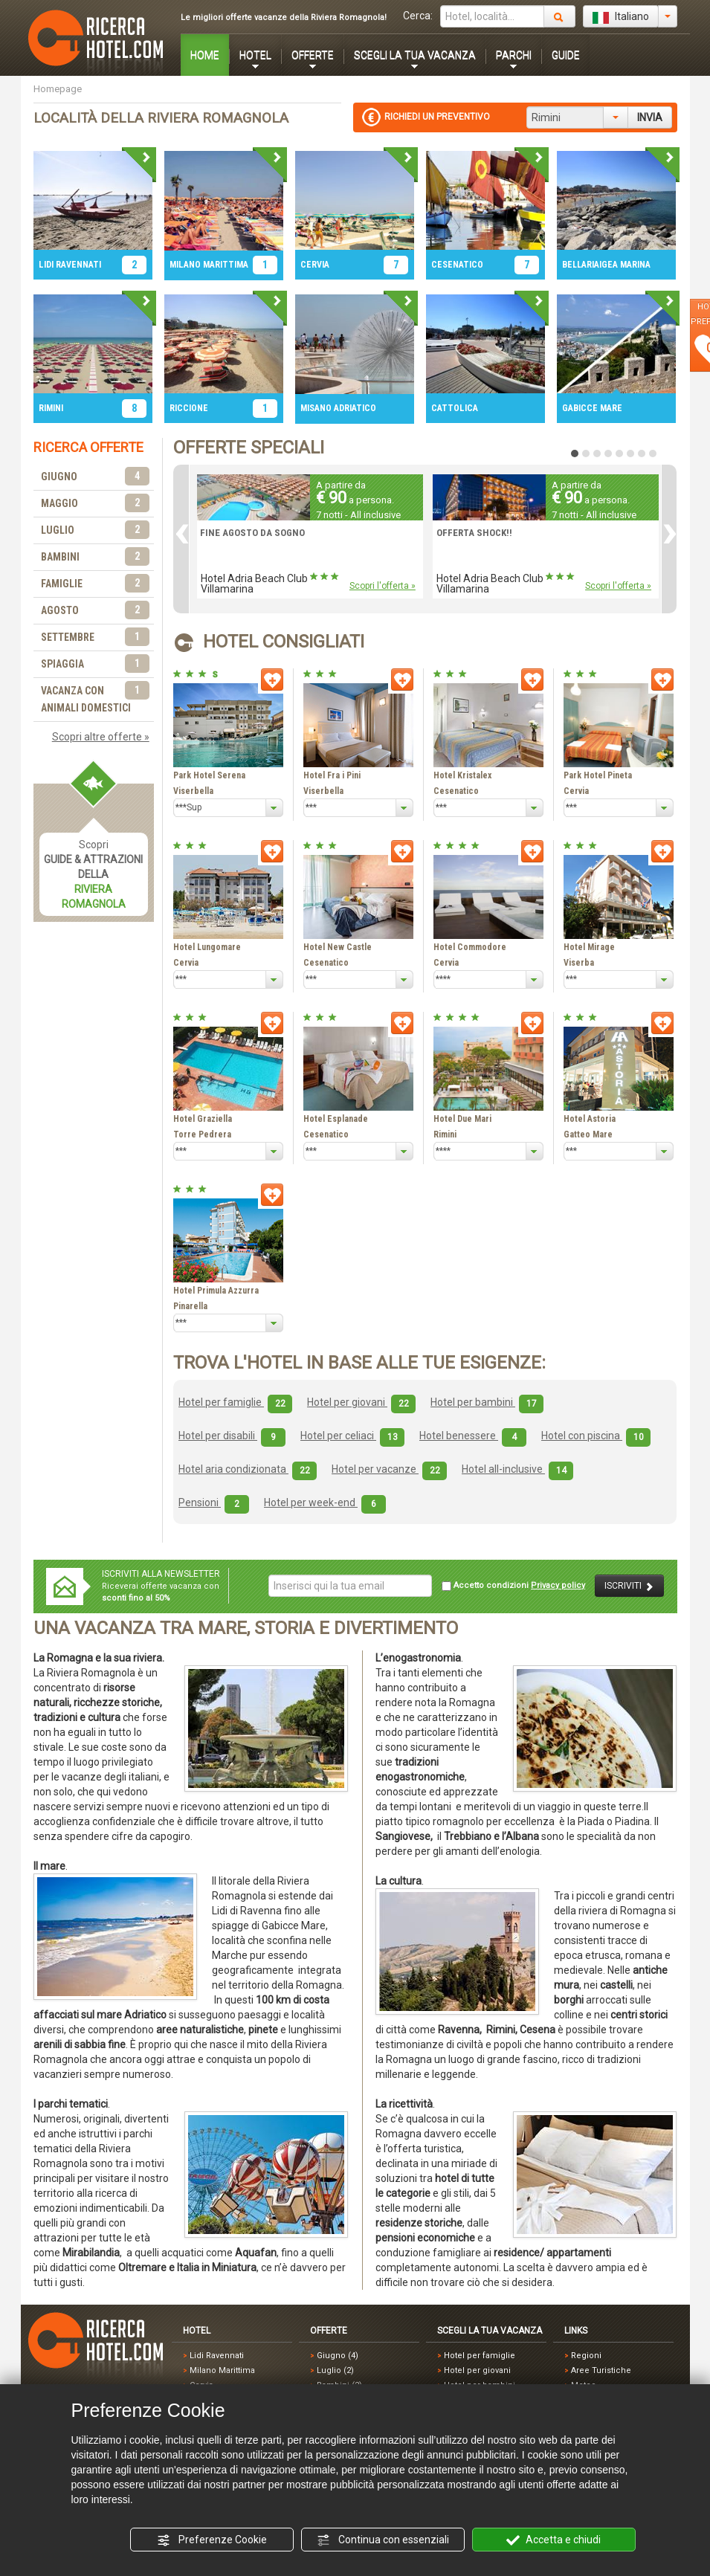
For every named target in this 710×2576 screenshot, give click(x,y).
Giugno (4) (337, 2355)
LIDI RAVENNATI (70, 264)
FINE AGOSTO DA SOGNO (252, 532)
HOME (204, 55)
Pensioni (213, 1502)
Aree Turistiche (601, 2370)
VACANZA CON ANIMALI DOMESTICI (95, 698)
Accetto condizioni (513, 1586)
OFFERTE (312, 55)
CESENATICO (457, 264)
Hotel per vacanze (389, 1469)
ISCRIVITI (629, 1586)
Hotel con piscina (596, 1436)
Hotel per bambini (486, 1402)
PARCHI (514, 55)
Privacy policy (558, 1585)
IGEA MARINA (625, 264)
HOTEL (255, 55)
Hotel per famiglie (235, 1402)
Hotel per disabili (231, 1436)
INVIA (649, 117)
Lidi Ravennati (217, 2355)
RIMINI (51, 408)
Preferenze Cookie (212, 2540)
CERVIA (314, 264)
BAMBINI (95, 557)
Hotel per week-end (325, 1502)
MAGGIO (95, 503)
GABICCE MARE (592, 408)
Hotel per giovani (361, 1402)
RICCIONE (189, 408)
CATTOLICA (454, 408)
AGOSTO (95, 610)
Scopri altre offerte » (100, 737)
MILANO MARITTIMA (209, 264)
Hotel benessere (472, 1436)
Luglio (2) (335, 2370)
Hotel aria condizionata (247, 1469)
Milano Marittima (222, 2370)
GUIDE (566, 55)
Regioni (586, 2355)
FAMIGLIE (95, 584)
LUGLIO (95, 530)
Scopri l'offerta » (382, 586)
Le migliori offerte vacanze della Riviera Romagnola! (284, 17)
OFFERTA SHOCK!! (474, 532)
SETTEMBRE (95, 637)
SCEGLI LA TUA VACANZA (415, 55)
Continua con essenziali (383, 2540)
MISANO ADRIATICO (338, 408)
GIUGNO (95, 476)
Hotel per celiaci (352, 1436)
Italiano (621, 17)
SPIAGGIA (95, 664)
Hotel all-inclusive (517, 1469)
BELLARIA (580, 264)
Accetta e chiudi (553, 2540)
